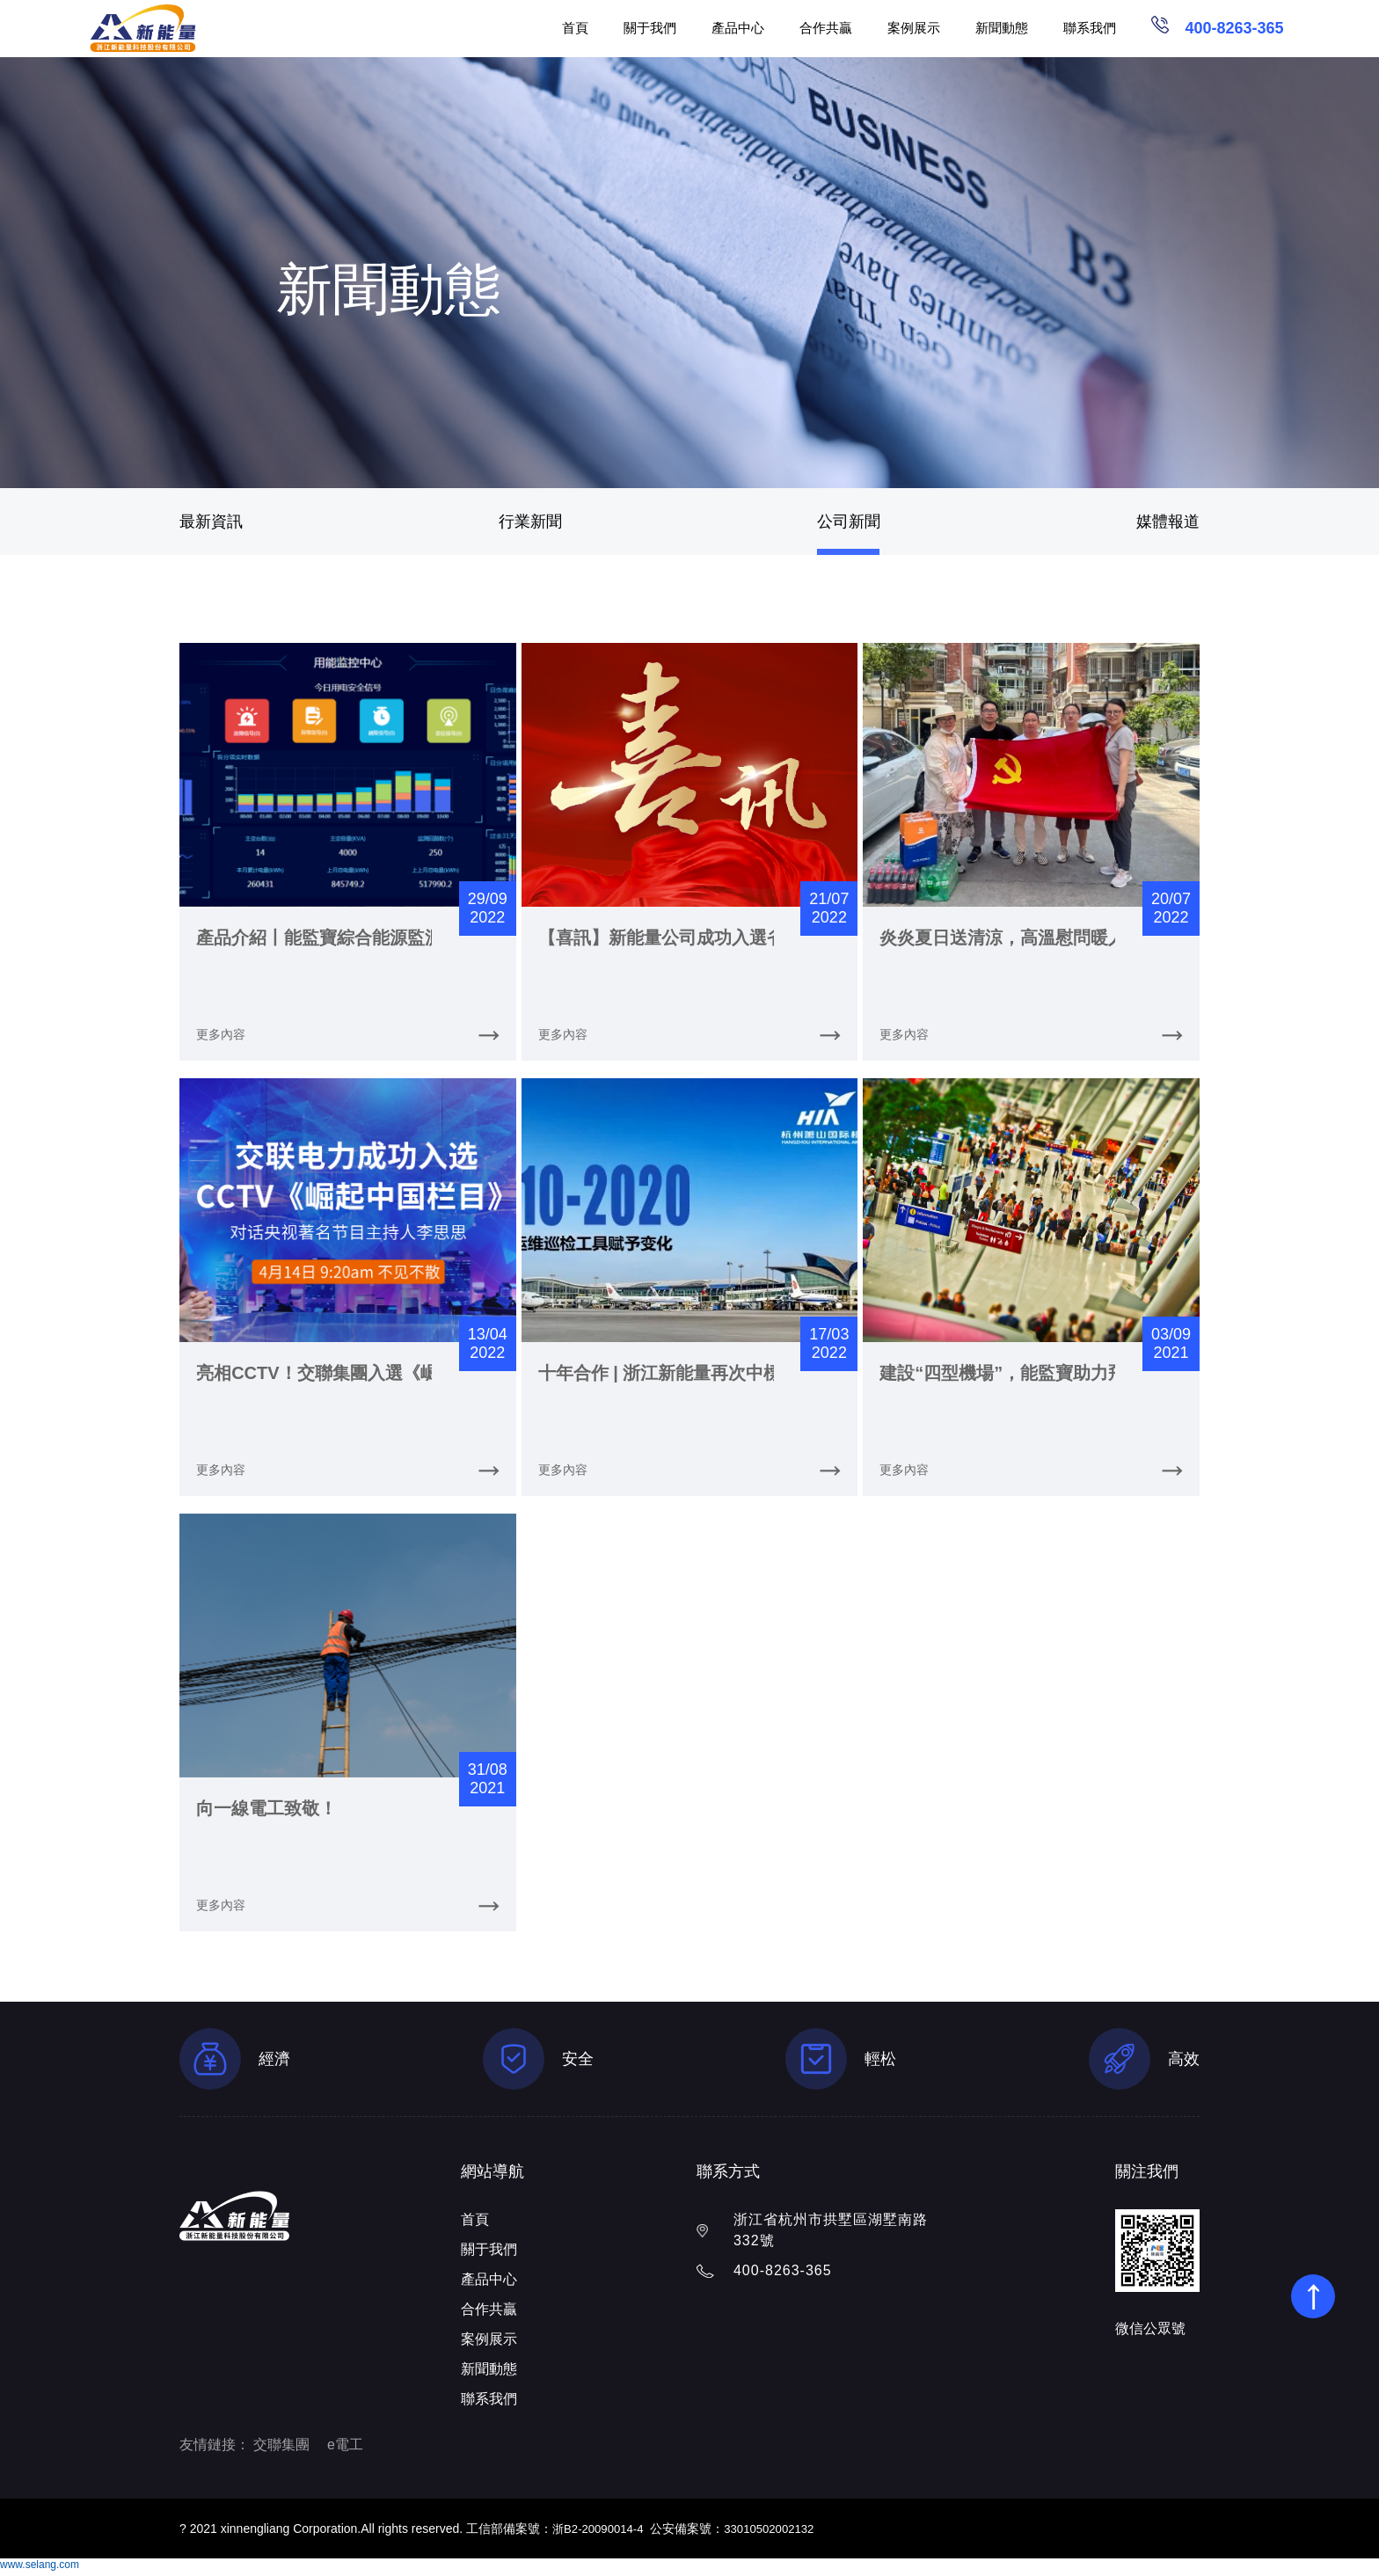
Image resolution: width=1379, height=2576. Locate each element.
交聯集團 (281, 2449)
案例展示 (913, 27)
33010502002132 (778, 2534)
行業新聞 (530, 521)
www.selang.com (39, 2570)
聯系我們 (1089, 27)
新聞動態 (1001, 27)
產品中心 (737, 27)
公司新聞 (848, 521)
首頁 (575, 27)
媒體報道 (1168, 521)
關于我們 (650, 27)
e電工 (345, 2449)
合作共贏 (825, 27)
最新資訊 (211, 521)
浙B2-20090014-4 (601, 2534)
